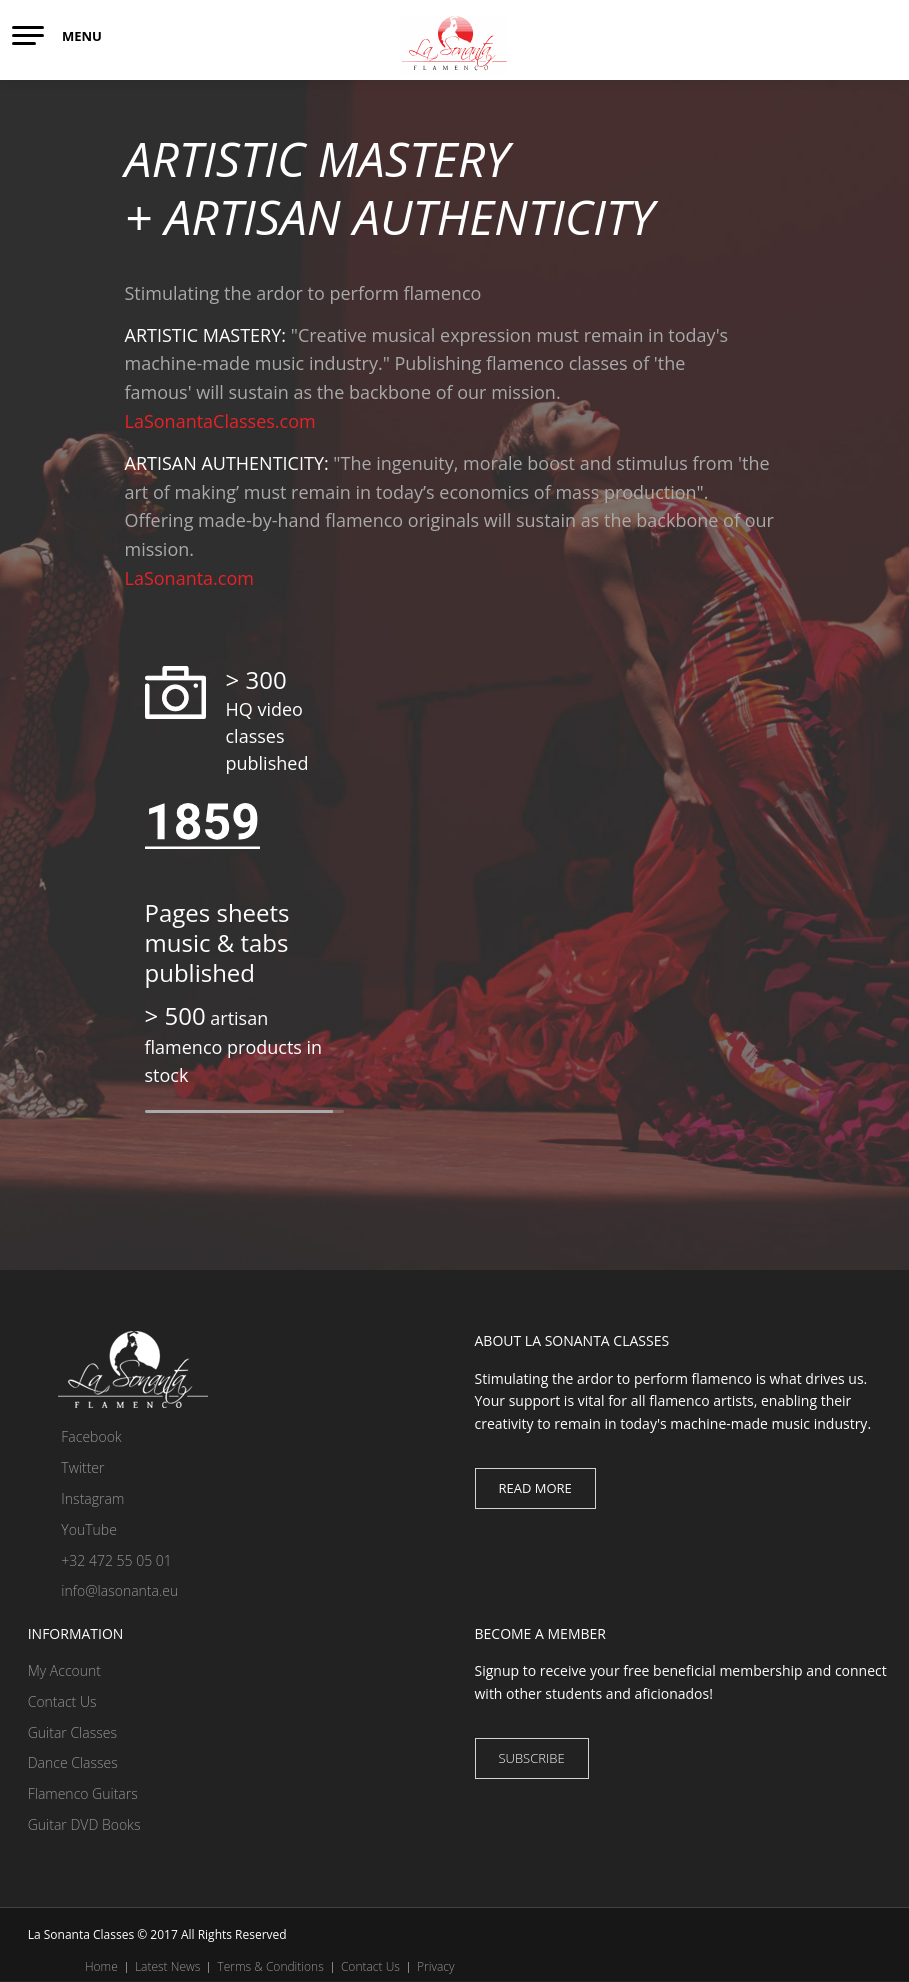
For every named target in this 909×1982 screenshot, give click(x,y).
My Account (64, 1670)
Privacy (435, 1966)
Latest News (167, 1966)
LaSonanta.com (189, 578)
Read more (535, 1488)
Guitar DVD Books (84, 1824)
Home (101, 1966)
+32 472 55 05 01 (100, 1560)
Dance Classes (73, 1762)
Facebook (75, 1436)
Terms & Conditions (270, 1966)
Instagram (76, 1498)
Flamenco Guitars (83, 1793)
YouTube (72, 1529)
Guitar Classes (72, 1732)
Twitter (66, 1467)
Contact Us (62, 1701)
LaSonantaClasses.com (220, 421)
